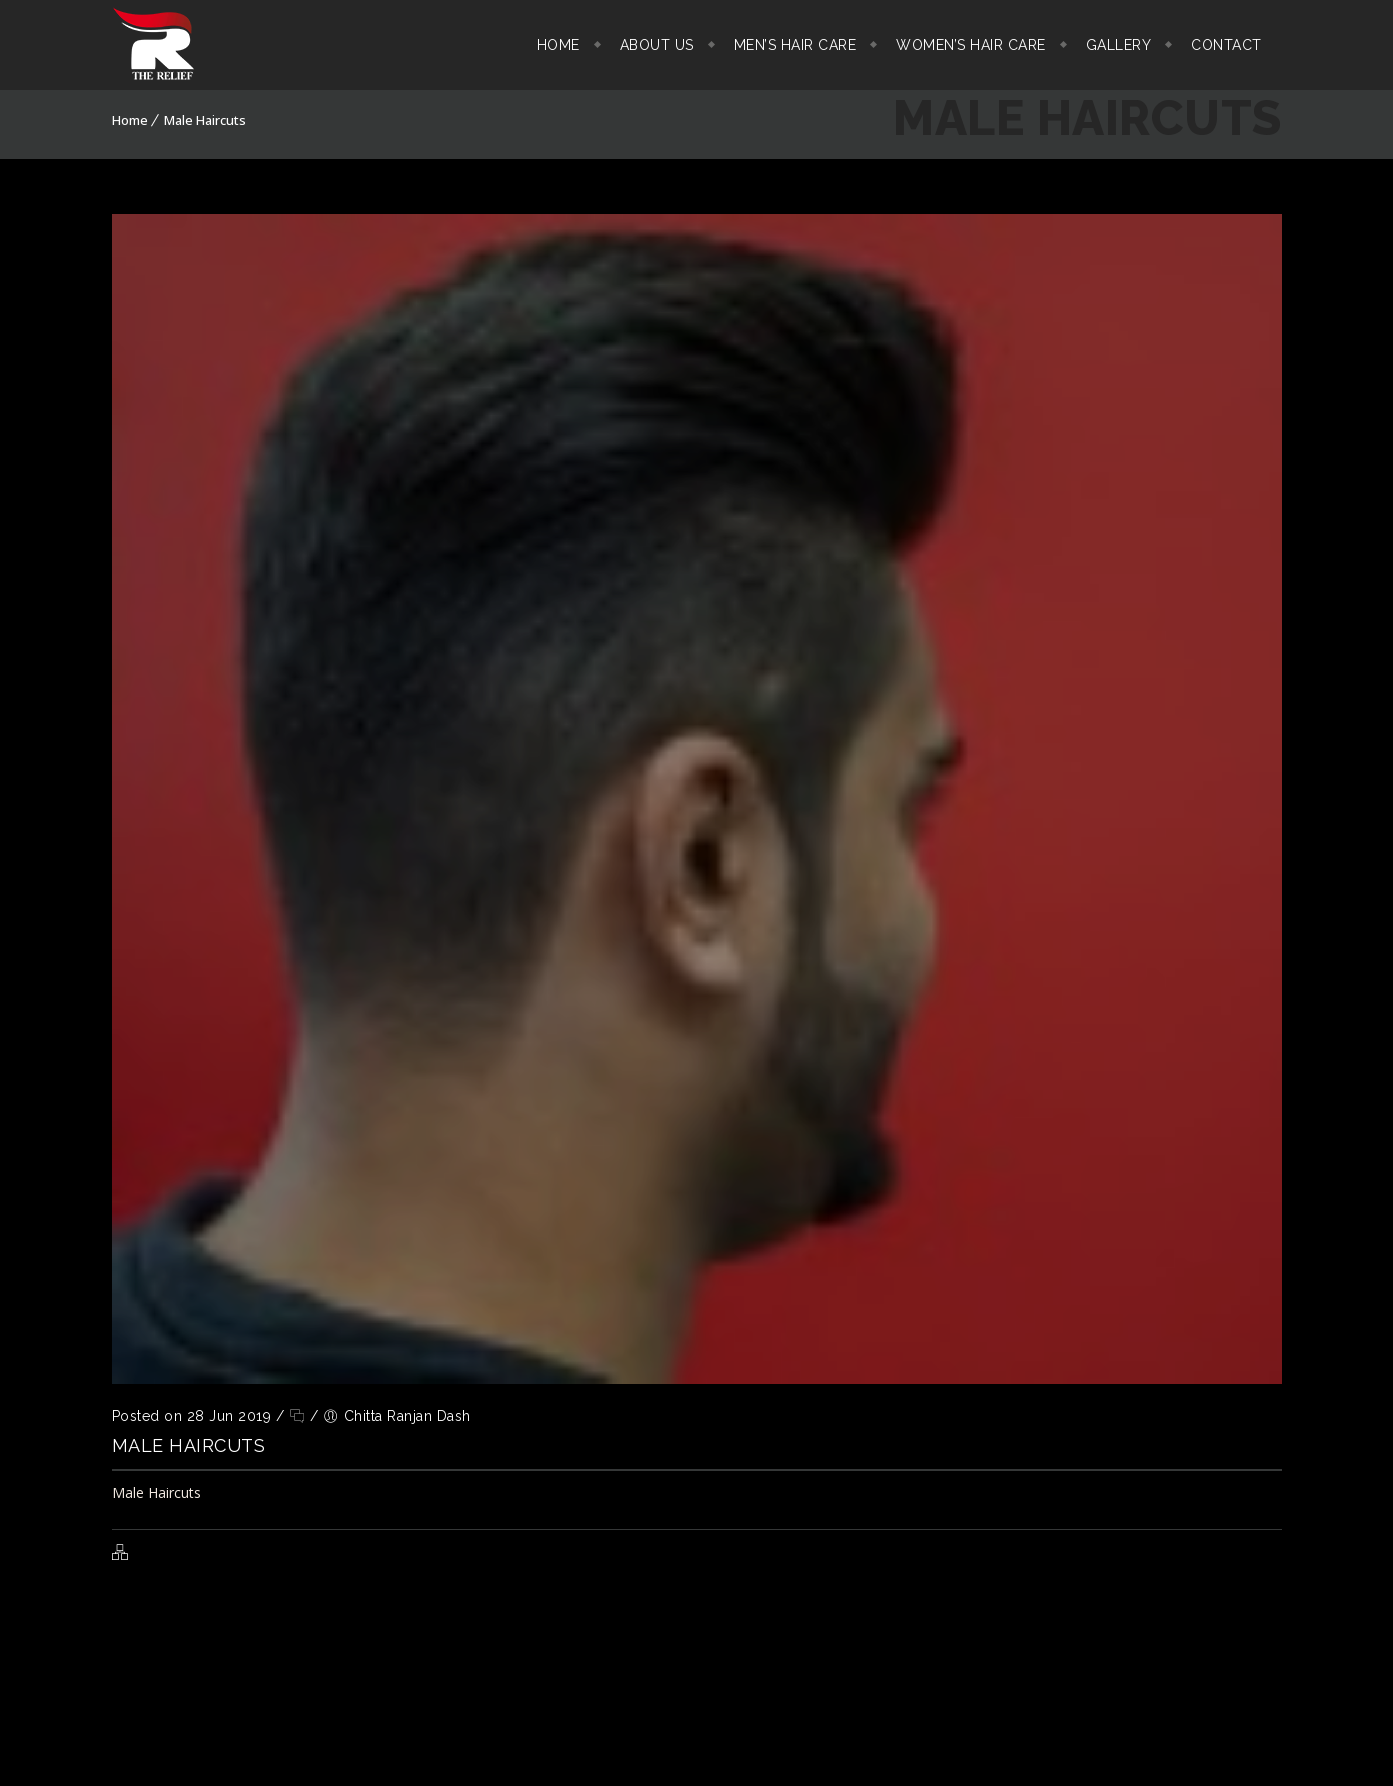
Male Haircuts (205, 120)
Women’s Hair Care (971, 45)
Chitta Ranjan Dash (407, 1416)
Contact (1226, 45)
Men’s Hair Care (795, 45)
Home (558, 45)
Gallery (1119, 45)
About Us (657, 45)
